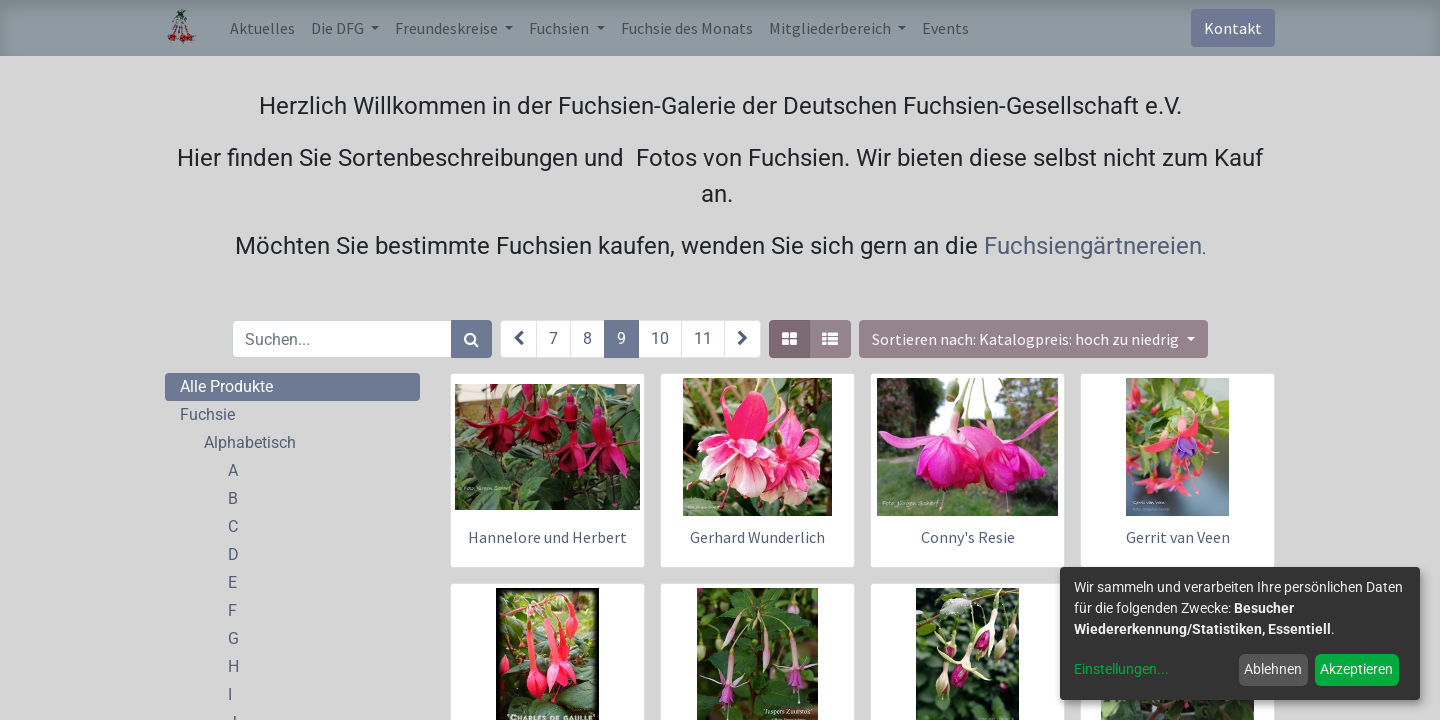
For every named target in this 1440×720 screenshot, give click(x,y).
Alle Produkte (226, 386)
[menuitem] (262, 28)
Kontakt (1233, 28)
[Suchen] (471, 339)
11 (703, 338)
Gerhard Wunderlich (757, 537)
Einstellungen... (1121, 669)
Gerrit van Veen (1178, 537)
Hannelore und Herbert (547, 537)
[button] (1033, 339)
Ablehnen (1273, 669)
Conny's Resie (968, 537)
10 (660, 338)
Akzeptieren (1356, 669)
